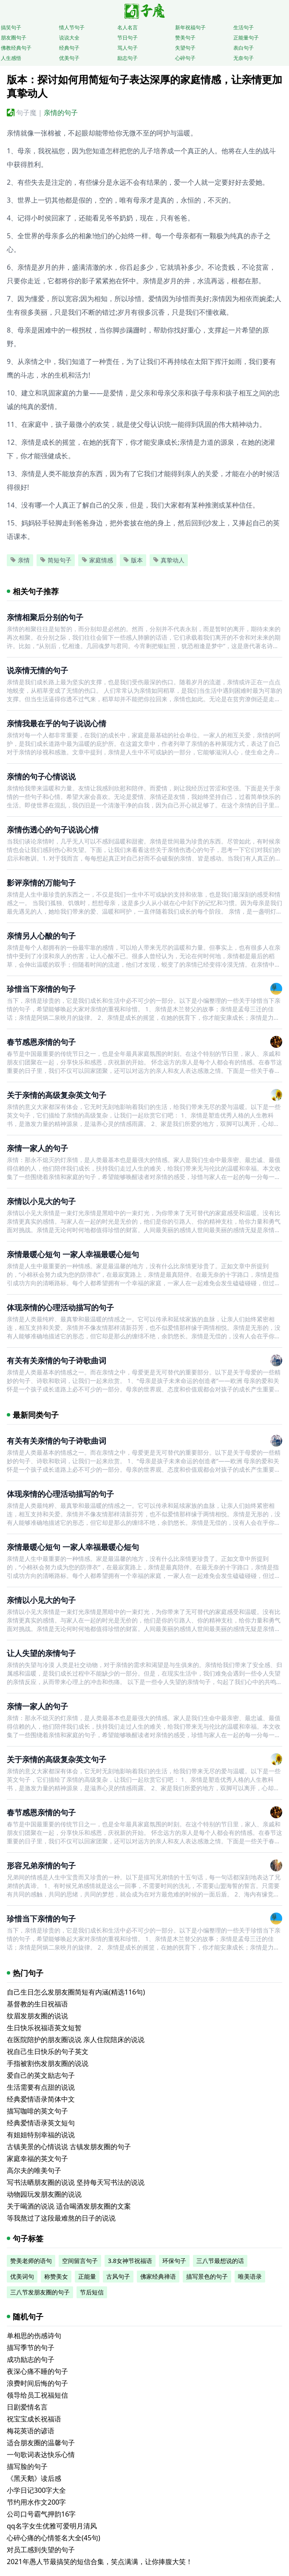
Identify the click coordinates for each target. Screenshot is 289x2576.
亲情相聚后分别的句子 (45, 617)
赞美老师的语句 (31, 2261)
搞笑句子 (11, 27)
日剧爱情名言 (27, 2407)
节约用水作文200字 (36, 2502)
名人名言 (127, 27)
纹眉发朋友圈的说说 (37, 2015)
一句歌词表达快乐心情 (41, 2454)
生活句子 (243, 27)
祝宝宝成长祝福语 (34, 2419)
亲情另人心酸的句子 (41, 936)
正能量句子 (246, 37)
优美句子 (69, 58)
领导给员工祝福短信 (37, 2395)
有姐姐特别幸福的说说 (41, 2134)
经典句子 (69, 47)
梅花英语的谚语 (30, 2430)
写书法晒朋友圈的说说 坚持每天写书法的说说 (75, 2182)
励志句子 (127, 58)
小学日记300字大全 (36, 2490)
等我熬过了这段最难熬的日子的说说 (61, 2218)
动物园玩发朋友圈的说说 (44, 2194)
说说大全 (69, 37)
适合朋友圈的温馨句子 (41, 2442)
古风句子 (118, 2276)
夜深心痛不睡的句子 (37, 2371)
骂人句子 (127, 47)
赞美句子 (185, 37)
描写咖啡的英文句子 (37, 2111)
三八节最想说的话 (220, 2261)
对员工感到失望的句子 (41, 2549)
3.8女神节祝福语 (130, 2261)
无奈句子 (243, 58)
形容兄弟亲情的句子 (41, 1865)
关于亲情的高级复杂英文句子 (56, 1095)
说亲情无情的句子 (37, 670)
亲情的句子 (61, 112)
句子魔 (26, 112)
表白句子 (243, 47)
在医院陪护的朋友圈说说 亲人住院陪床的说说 (75, 2039)
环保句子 (174, 2261)
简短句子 (55, 560)
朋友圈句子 (13, 37)
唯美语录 (250, 2276)
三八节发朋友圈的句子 (40, 2292)
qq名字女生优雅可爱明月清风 (52, 2526)
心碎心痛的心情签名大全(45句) (53, 2537)
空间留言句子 (80, 2261)
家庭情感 (97, 560)
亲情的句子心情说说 (41, 776)
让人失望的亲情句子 (41, 1653)
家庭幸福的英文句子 (37, 2158)
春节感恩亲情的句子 (41, 1042)
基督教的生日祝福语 (37, 2004)
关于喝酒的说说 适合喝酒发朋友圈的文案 (69, 2206)
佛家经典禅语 (158, 2276)
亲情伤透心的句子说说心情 (53, 829)
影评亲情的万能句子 (41, 882)
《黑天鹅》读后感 (34, 2478)
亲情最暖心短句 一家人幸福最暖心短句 (73, 1254)
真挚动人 (168, 560)
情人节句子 (72, 27)
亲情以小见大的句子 (41, 1201)
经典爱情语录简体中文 (41, 2099)
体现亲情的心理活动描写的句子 (60, 1307)
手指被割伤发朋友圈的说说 (47, 2063)
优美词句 (22, 2276)
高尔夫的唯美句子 (34, 2170)
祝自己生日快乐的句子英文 (47, 2051)
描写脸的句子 (27, 2466)
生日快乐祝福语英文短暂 (44, 2027)
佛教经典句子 (16, 47)
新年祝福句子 (190, 27)
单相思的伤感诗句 (34, 2335)
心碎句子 (185, 58)
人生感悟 (11, 58)
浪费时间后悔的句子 (37, 2383)
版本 (133, 560)
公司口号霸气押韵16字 (41, 2514)
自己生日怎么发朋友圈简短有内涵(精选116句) (76, 1992)
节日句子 (127, 37)
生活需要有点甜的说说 (41, 2087)
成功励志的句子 (30, 2359)
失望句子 (185, 47)
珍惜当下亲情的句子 (41, 989)
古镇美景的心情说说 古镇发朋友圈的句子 (69, 2146)
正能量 (87, 2276)
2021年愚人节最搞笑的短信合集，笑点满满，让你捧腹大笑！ (100, 2561)
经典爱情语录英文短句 (41, 2122)
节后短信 (92, 2292)
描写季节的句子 (30, 2347)
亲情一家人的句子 (37, 1148)
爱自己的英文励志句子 (41, 2075)
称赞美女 (56, 2276)
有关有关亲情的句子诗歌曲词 (56, 1360)
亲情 (20, 560)
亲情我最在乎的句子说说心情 (56, 723)
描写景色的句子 (207, 2276)
